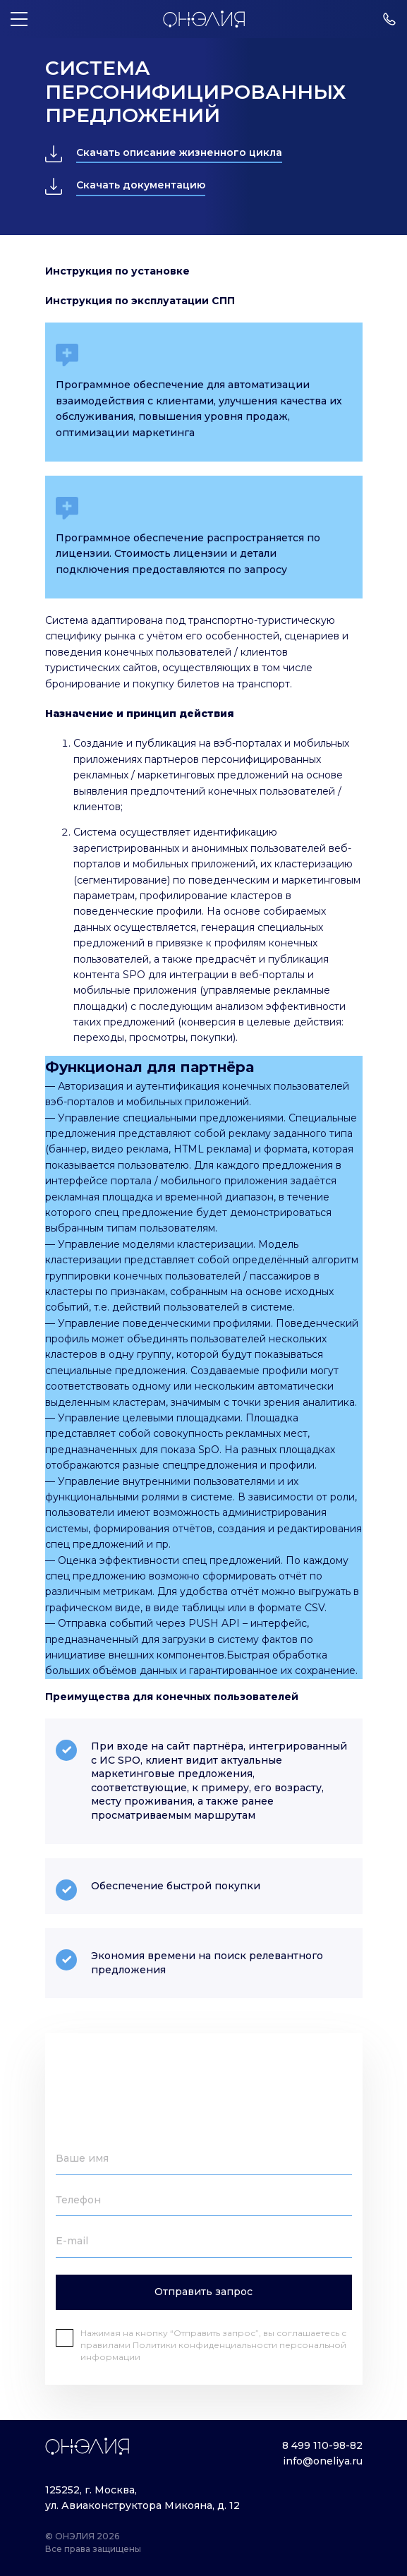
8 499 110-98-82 (322, 2445)
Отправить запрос (203, 2291)
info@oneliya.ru (323, 2461)
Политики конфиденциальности (206, 2345)
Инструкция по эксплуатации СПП (140, 300)
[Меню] (19, 19)
